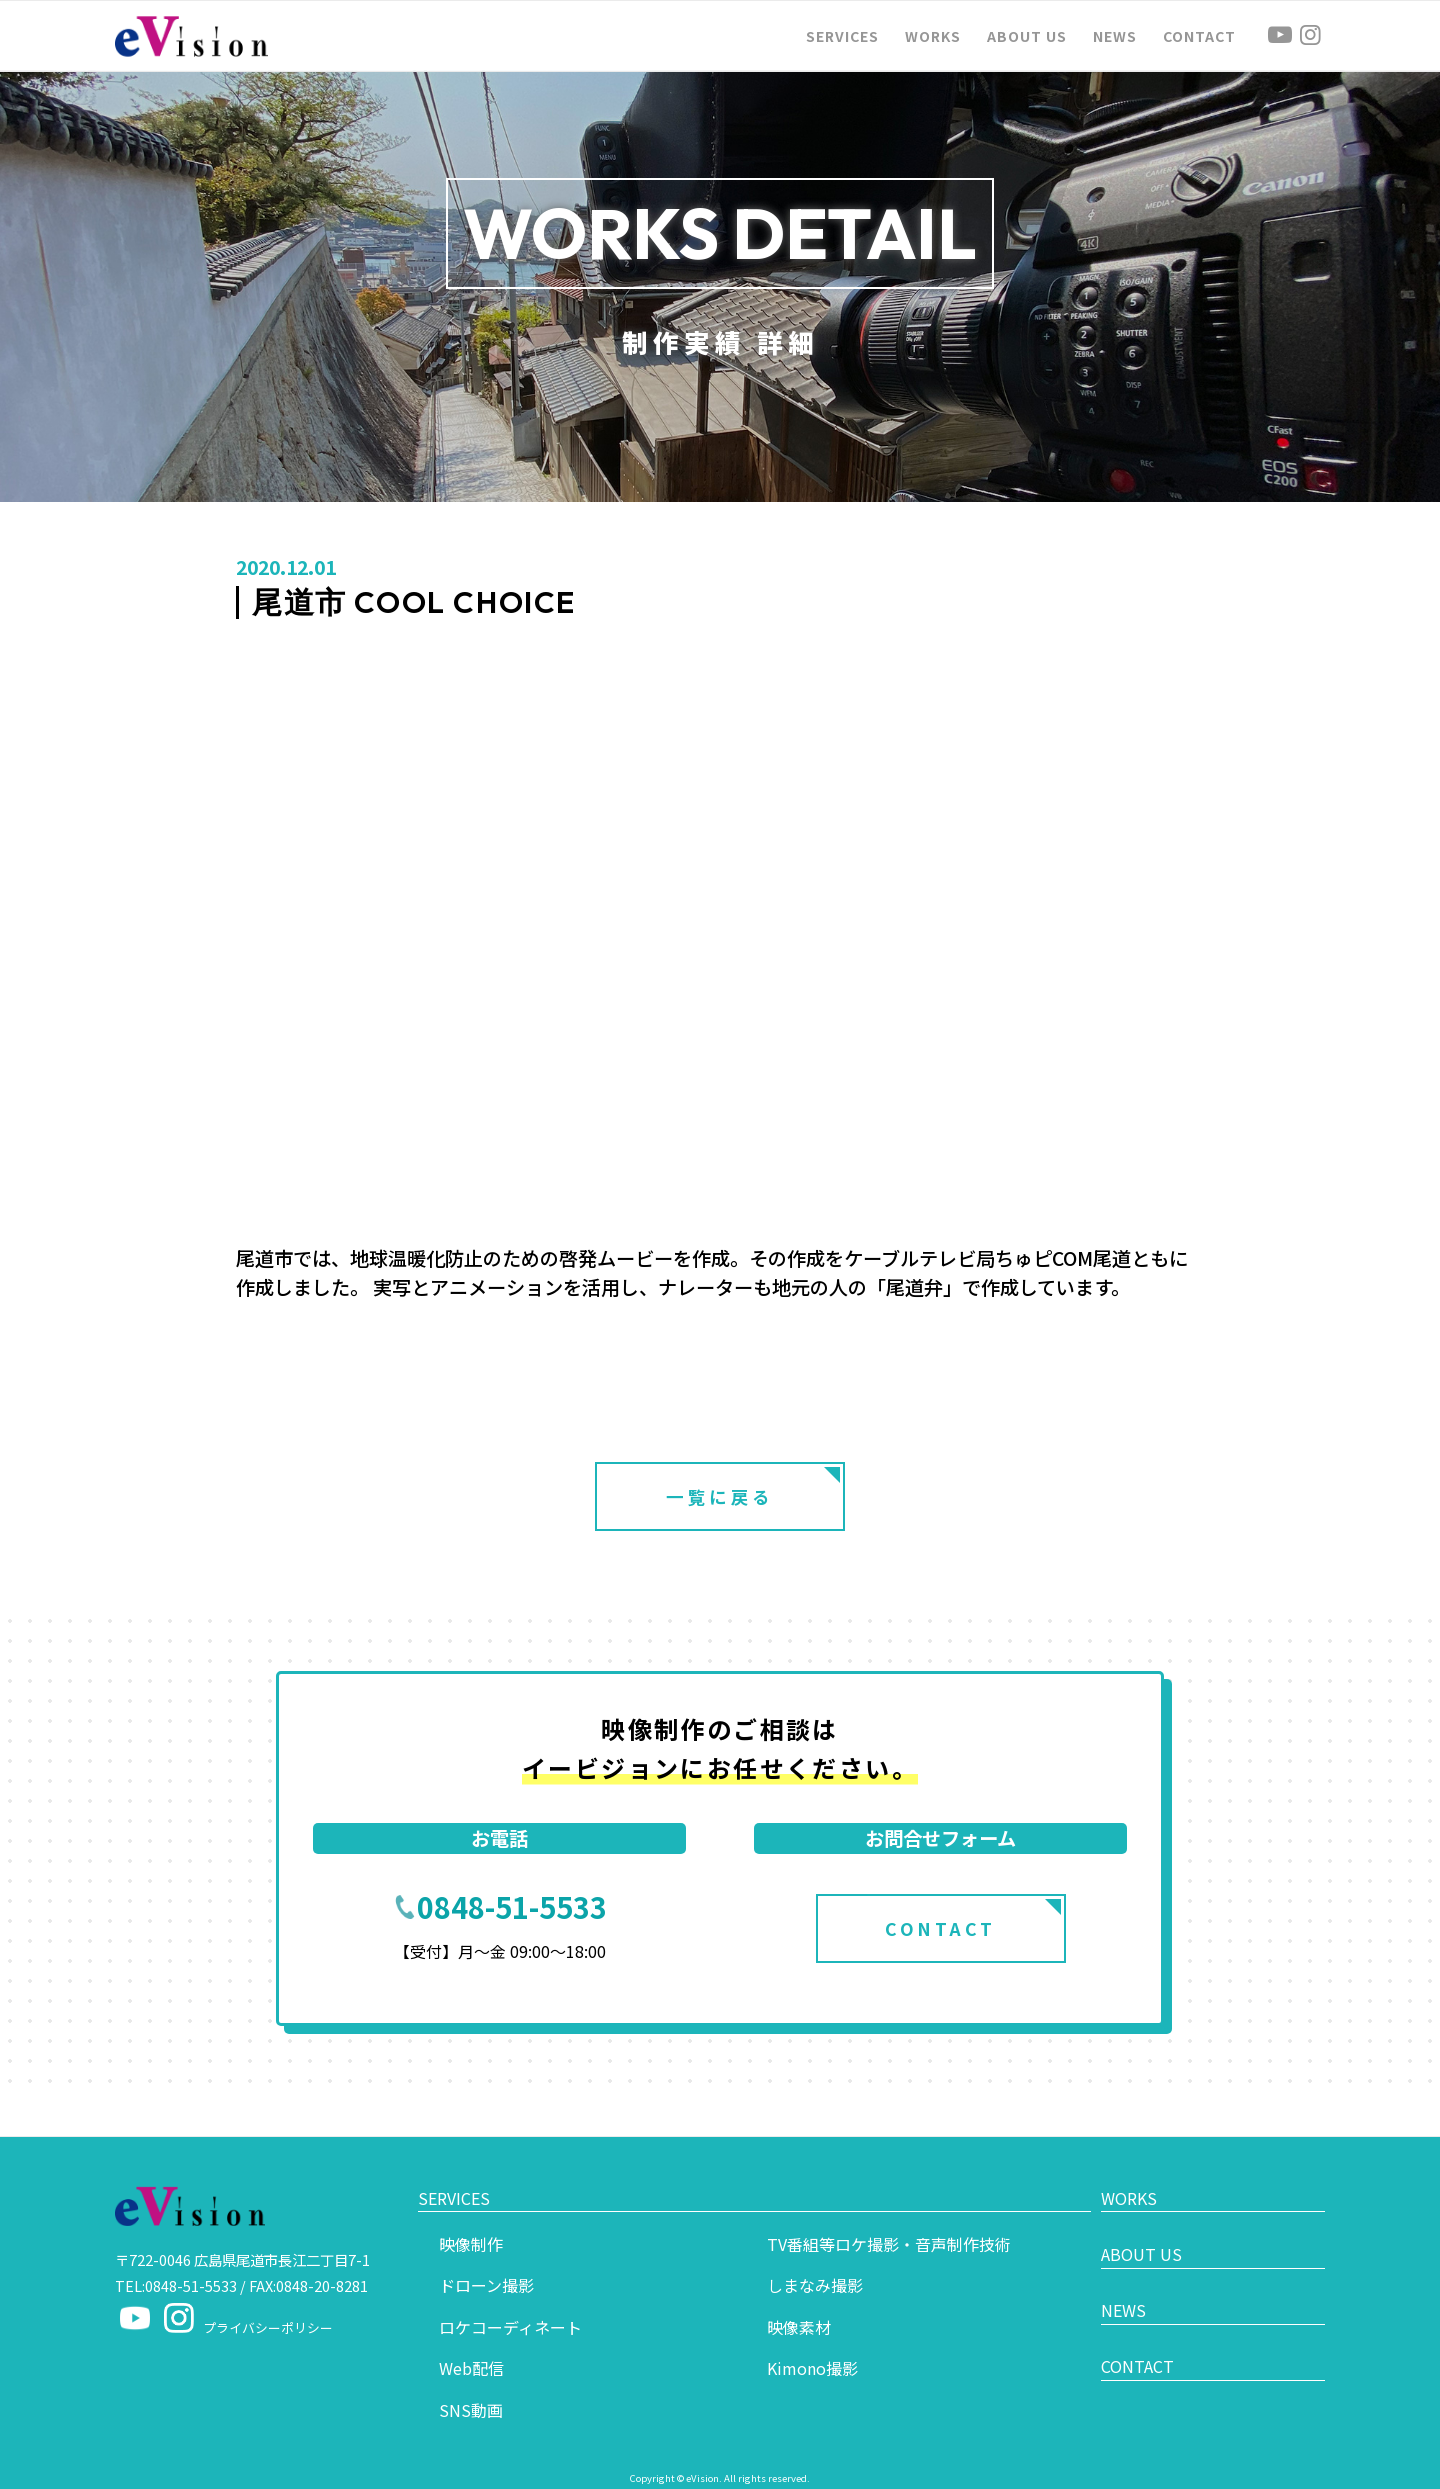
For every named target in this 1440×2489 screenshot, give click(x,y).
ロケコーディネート (510, 2298)
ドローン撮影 (486, 2257)
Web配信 (471, 2340)
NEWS (1128, 2277)
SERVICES (459, 2184)
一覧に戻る (720, 1496)
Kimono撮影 (812, 2340)
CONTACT (940, 1928)
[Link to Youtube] (1280, 35)
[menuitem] (842, 36)
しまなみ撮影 (815, 2257)
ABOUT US (1146, 2230)
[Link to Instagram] (1310, 35)
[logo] (191, 36)
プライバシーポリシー (268, 2327)
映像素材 (799, 2298)
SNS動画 (471, 2382)
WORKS (1134, 2184)
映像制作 (471, 2215)
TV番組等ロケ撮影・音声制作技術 (889, 2215)
